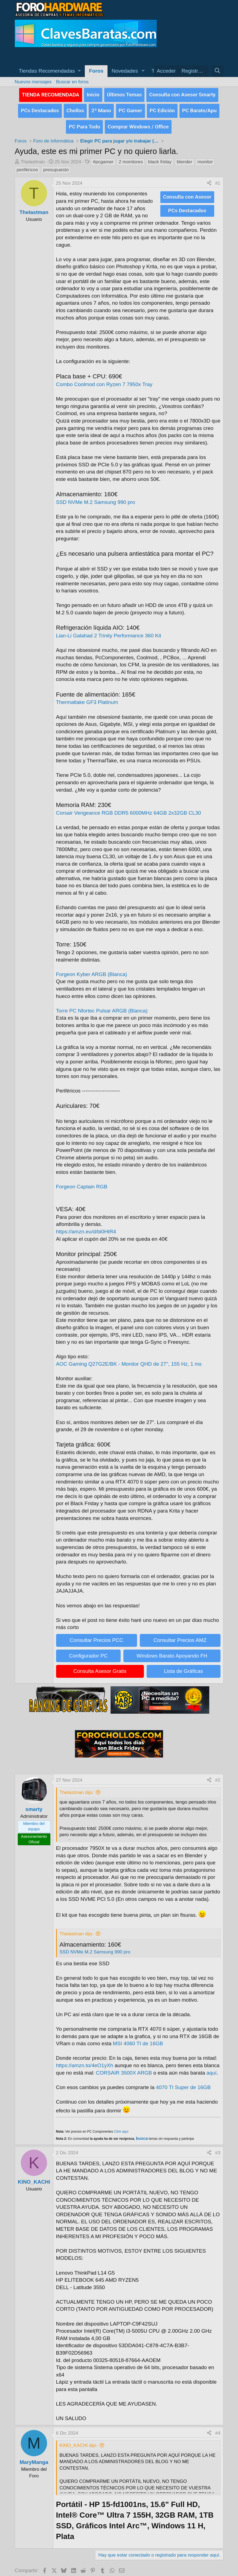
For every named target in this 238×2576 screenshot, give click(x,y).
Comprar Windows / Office (138, 122)
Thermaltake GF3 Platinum (87, 697)
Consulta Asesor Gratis (99, 1666)
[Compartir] (209, 179)
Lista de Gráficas (183, 1666)
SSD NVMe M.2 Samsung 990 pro (95, 497)
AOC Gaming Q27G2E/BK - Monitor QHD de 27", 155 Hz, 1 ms (129, 1359)
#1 (217, 178)
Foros (96, 71)
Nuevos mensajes (33, 81)
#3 (217, 2148)
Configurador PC (88, 1651)
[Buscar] (217, 71)
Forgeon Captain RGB (82, 1182)
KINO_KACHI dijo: (79, 2440)
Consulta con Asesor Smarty (182, 93)
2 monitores (131, 157)
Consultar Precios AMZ (180, 1635)
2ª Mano (101, 108)
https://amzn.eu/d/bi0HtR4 (86, 1227)
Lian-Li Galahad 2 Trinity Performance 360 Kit (108, 631)
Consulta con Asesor (187, 192)
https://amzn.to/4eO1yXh (84, 2061)
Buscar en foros (72, 81)
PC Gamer (130, 108)
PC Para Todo (84, 122)
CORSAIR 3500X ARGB (124, 2068)
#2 (217, 1775)
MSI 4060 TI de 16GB (138, 2039)
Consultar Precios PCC (96, 1635)
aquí (212, 2068)
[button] (50, 71)
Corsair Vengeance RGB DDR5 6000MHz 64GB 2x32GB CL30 (128, 808)
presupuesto (56, 165)
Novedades (125, 71)
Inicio (93, 93)
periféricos (27, 165)
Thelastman (33, 157)
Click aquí (121, 2127)
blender (184, 157)
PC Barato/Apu (199, 108)
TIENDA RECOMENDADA (50, 93)
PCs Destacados (40, 108)
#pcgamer (103, 157)
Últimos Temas (124, 93)
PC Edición (162, 108)
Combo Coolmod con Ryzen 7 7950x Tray (104, 380)
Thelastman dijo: (77, 1787)
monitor (205, 157)
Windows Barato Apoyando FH (172, 1651)
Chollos (75, 108)
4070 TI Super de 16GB (183, 2083)
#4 (217, 2428)
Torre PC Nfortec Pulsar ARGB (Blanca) (102, 1006)
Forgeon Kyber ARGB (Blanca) (91, 969)
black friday (160, 157)
